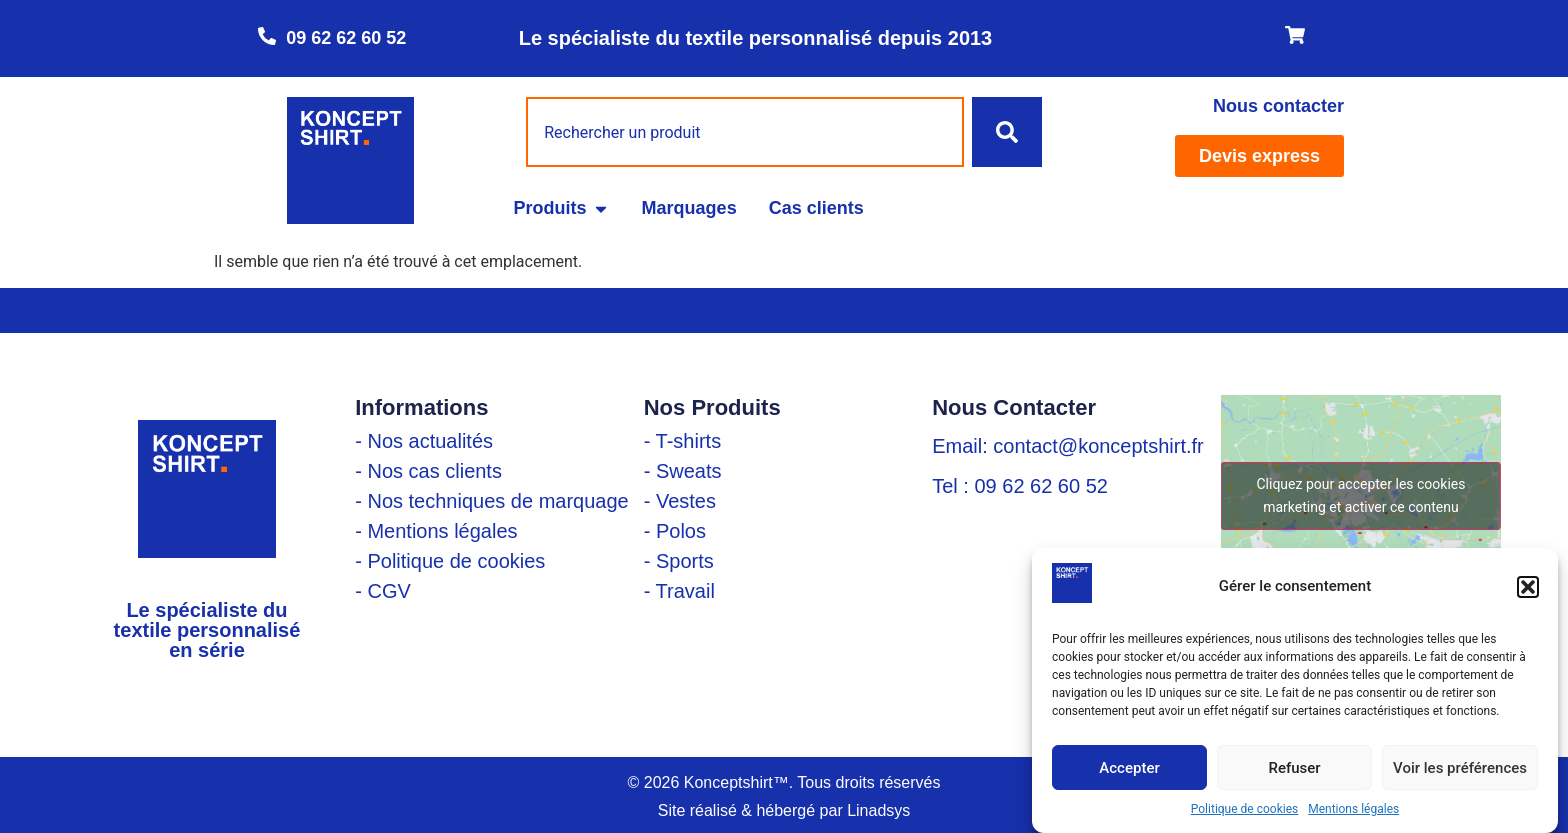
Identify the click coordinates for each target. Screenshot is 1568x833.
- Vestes (680, 501)
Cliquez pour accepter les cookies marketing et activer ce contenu (1360, 495)
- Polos (675, 531)
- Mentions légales (436, 531)
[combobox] (745, 132)
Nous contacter (1278, 106)
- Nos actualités (424, 441)
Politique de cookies (1244, 809)
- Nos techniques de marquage (492, 501)
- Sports (679, 561)
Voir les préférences (1460, 768)
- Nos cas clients (428, 471)
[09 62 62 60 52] (267, 36)
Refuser (1294, 768)
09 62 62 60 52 (346, 38)
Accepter (1129, 768)
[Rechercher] (1007, 132)
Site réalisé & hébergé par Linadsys (784, 810)
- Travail (679, 591)
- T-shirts (682, 441)
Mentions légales (1353, 809)
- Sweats (683, 471)
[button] (1528, 587)
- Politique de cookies (450, 561)
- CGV (383, 591)
